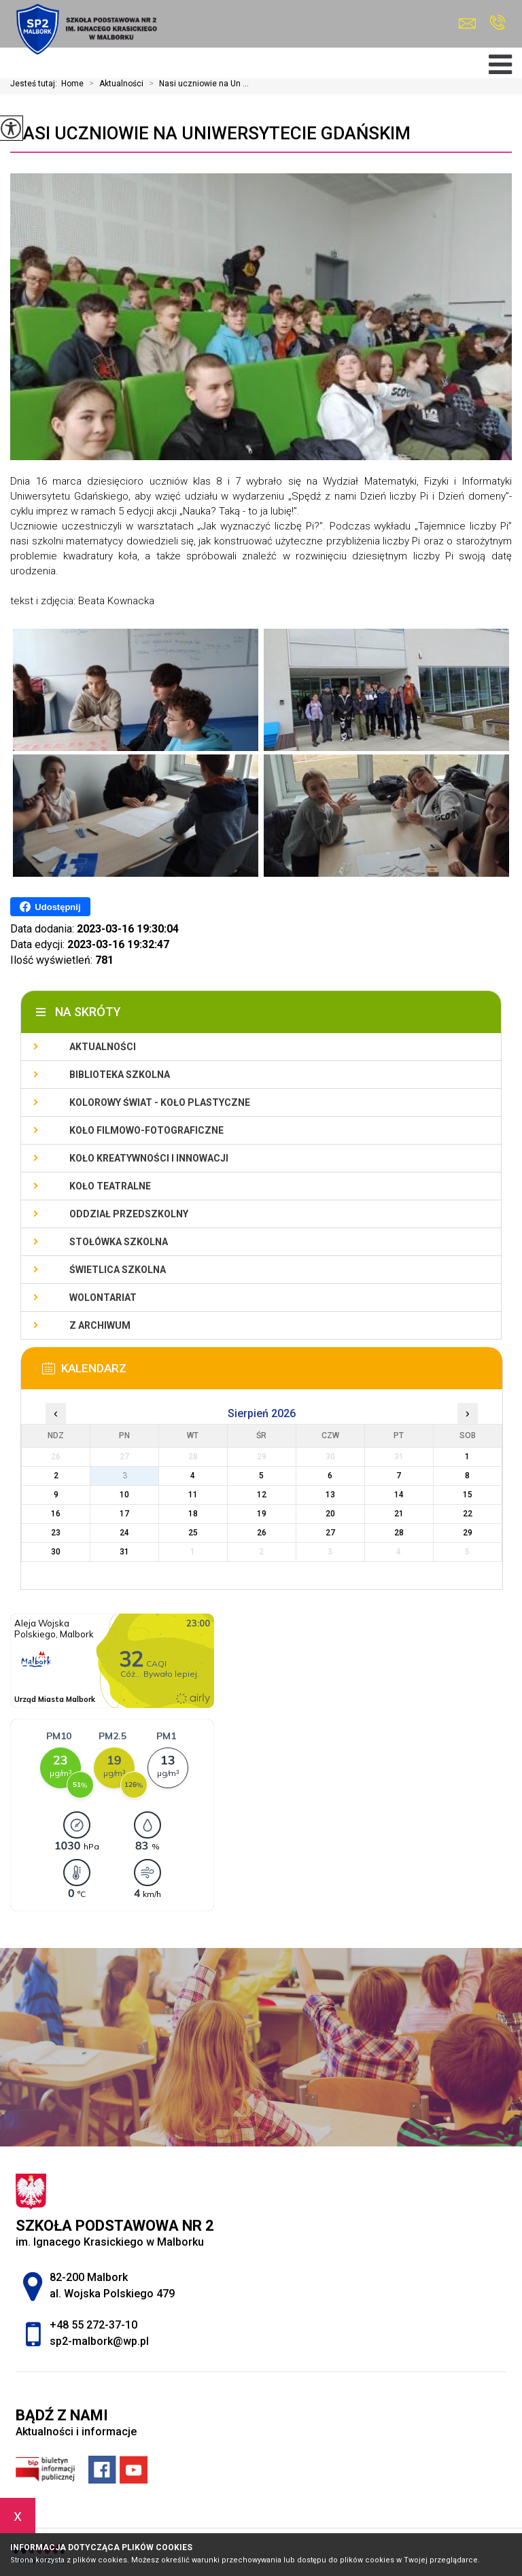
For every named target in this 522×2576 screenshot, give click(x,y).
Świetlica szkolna (117, 1269)
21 (399, 1513)
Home (72, 84)
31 (124, 1551)
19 (261, 1513)
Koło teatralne (110, 1186)
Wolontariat (103, 1297)
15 (467, 1494)
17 (124, 1513)
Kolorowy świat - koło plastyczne (159, 1102)
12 (261, 1494)
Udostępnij (50, 906)
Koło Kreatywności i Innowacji (148, 1158)
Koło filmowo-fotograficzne (146, 1130)
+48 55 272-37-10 (497, 22)
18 (193, 1513)
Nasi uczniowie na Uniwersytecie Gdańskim (210, 133)
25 (193, 1532)
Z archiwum (99, 1325)
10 (124, 1494)
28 (399, 1532)
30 (55, 1551)
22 (467, 1513)
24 (124, 1532)
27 (330, 1532)
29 (467, 1532)
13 (330, 1494)
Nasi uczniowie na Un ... (196, 84)
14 (399, 1494)
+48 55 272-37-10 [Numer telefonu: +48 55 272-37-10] (93, 2324)
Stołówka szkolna (118, 1241)
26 (261, 1532)
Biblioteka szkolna (119, 1074)
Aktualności (113, 84)
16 (55, 1513)
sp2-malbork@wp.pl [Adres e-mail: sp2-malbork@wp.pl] (99, 2341)
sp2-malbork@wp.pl (467, 23)
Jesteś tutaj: (35, 84)
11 (193, 1494)
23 (55, 1532)
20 (330, 1513)
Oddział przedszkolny (128, 1213)
